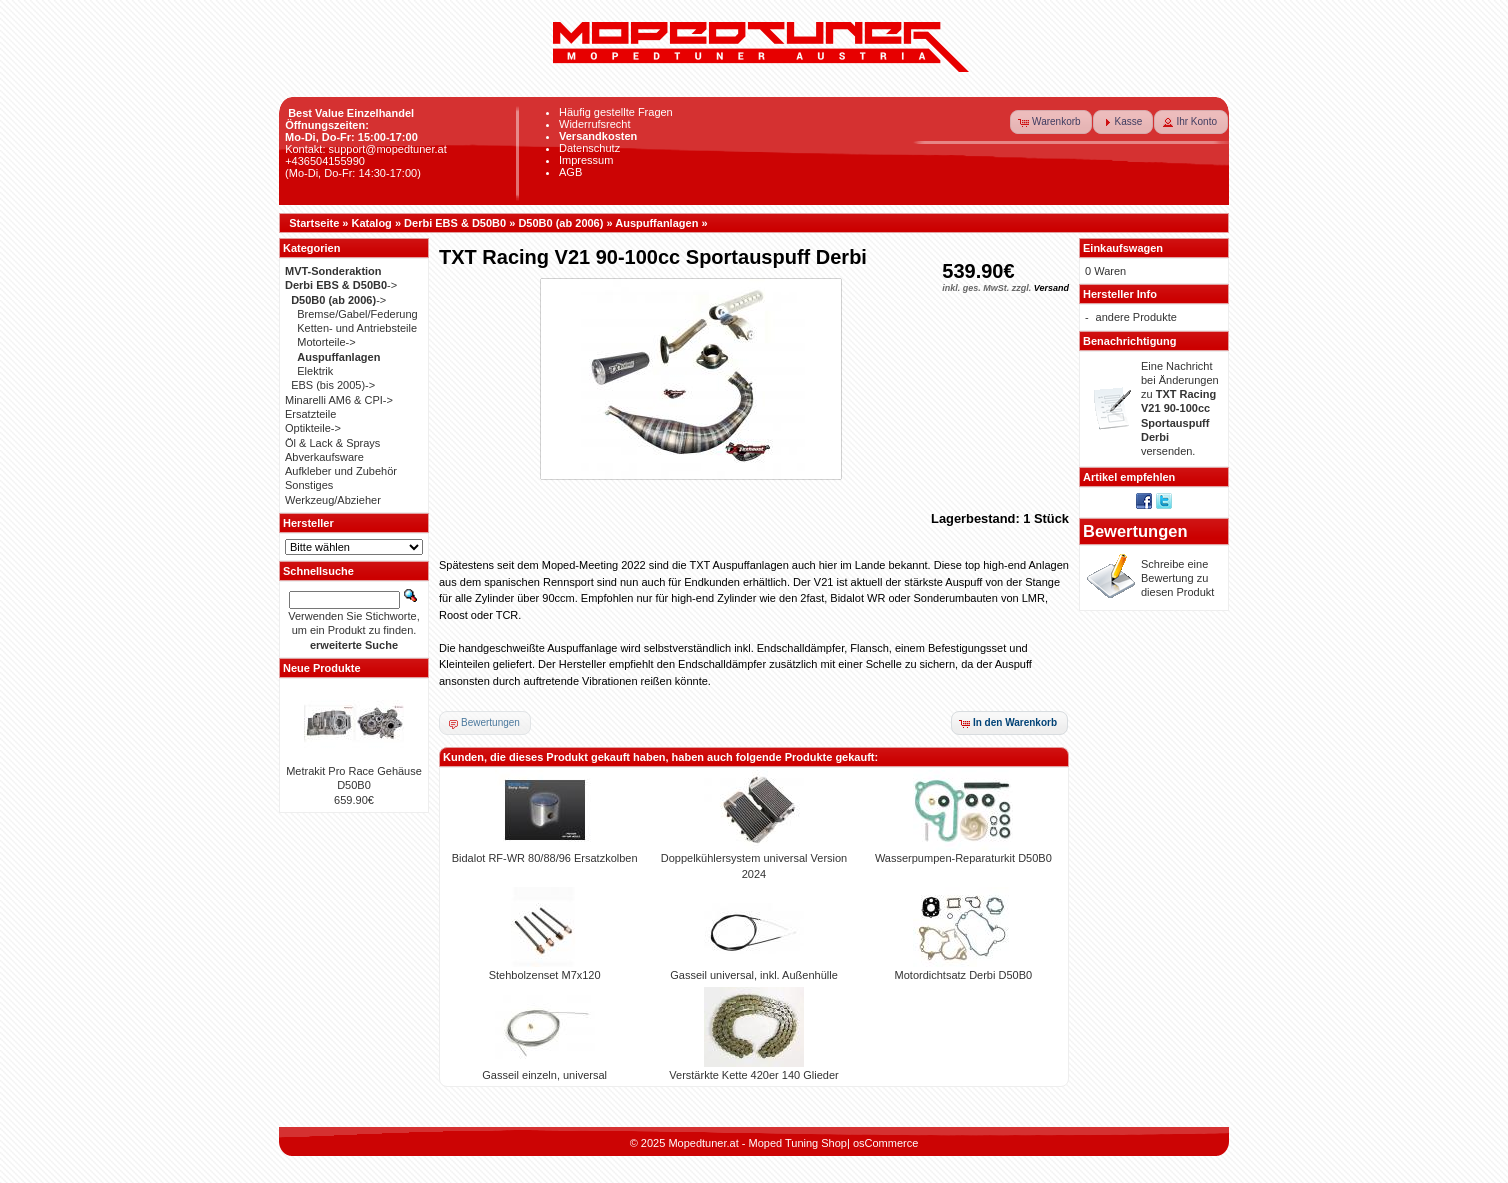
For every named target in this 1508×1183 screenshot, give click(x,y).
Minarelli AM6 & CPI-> (339, 400)
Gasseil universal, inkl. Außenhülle (754, 975)
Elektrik (315, 371)
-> (341, 285)
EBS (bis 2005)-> (333, 385)
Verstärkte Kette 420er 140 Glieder (753, 1075)
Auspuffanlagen (656, 223)
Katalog (372, 223)
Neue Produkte (322, 668)
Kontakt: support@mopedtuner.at (366, 149)
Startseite (314, 223)
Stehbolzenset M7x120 (545, 975)
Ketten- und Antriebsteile (357, 328)
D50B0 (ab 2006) (560, 223)
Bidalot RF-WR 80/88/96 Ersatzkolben (545, 858)
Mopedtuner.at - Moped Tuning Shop (757, 1143)
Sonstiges (309, 485)
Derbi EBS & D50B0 (455, 223)
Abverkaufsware (324, 457)
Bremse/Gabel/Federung (357, 314)
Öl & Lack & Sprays (332, 443)
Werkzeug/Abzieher (333, 500)
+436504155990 (325, 161)
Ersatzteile (310, 414)
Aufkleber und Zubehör (341, 471)
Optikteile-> (313, 428)
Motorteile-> (326, 342)
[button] (1051, 122)
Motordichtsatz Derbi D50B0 (964, 975)
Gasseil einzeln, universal (544, 1075)
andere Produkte (1136, 317)
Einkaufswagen (1123, 248)
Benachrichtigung (1130, 341)
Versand (1051, 288)
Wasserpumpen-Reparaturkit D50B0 (963, 858)
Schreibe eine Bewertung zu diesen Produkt (1177, 578)
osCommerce (885, 1143)
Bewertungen (1135, 531)
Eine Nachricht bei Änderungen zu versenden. (1180, 409)
